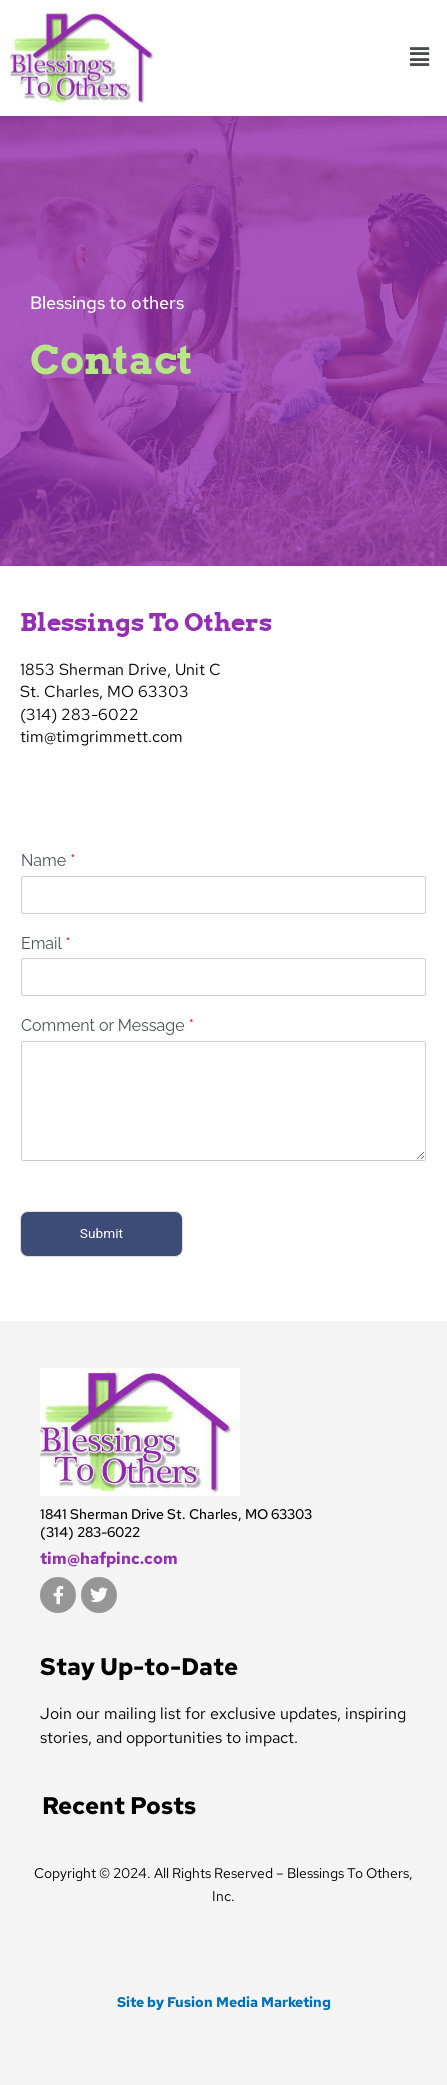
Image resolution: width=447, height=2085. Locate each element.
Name (48, 859)
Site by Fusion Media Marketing (224, 2002)
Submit (101, 1233)
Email (46, 942)
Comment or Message (107, 1025)
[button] (420, 58)
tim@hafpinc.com (109, 1558)
